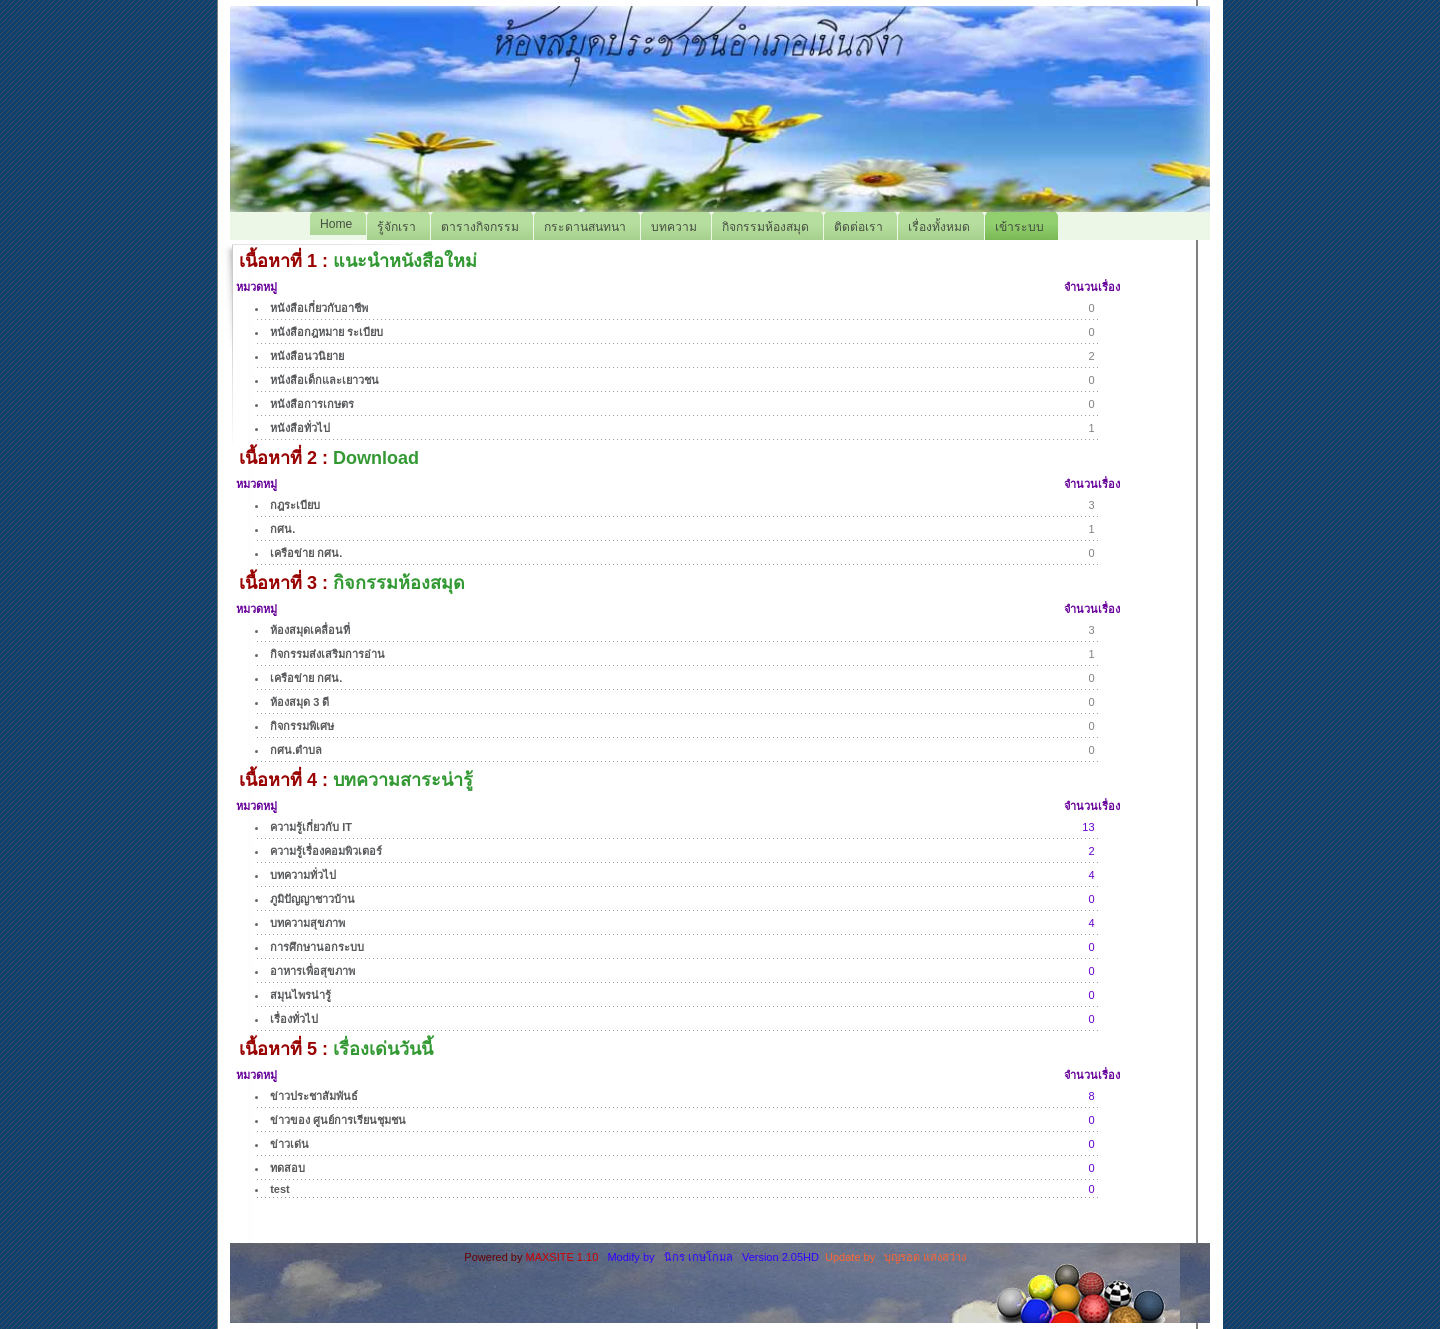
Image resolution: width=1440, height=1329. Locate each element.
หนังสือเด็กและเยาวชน (324, 380)
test (280, 1189)
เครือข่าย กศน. (306, 553)
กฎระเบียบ (295, 505)
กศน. (282, 529)
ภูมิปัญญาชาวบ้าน (312, 899)
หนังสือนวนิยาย (307, 356)
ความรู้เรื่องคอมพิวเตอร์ (326, 851)
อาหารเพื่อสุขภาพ (312, 971)
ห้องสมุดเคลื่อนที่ (310, 630)
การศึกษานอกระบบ (317, 947)
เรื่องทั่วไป (294, 1019)
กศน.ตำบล (296, 750)
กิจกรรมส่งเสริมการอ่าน (327, 654)
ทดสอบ (287, 1168)
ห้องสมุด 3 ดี (299, 702)
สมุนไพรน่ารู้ (300, 995)
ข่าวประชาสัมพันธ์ (314, 1096)
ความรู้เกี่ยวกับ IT (311, 827)
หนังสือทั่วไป (300, 428)
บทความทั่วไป (303, 875)
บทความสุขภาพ (307, 923)
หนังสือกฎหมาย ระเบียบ (326, 332)
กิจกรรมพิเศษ (302, 726)
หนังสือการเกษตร (312, 404)
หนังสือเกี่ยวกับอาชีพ (319, 308)
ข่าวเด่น (289, 1144)
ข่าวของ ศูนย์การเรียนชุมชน (338, 1120)
